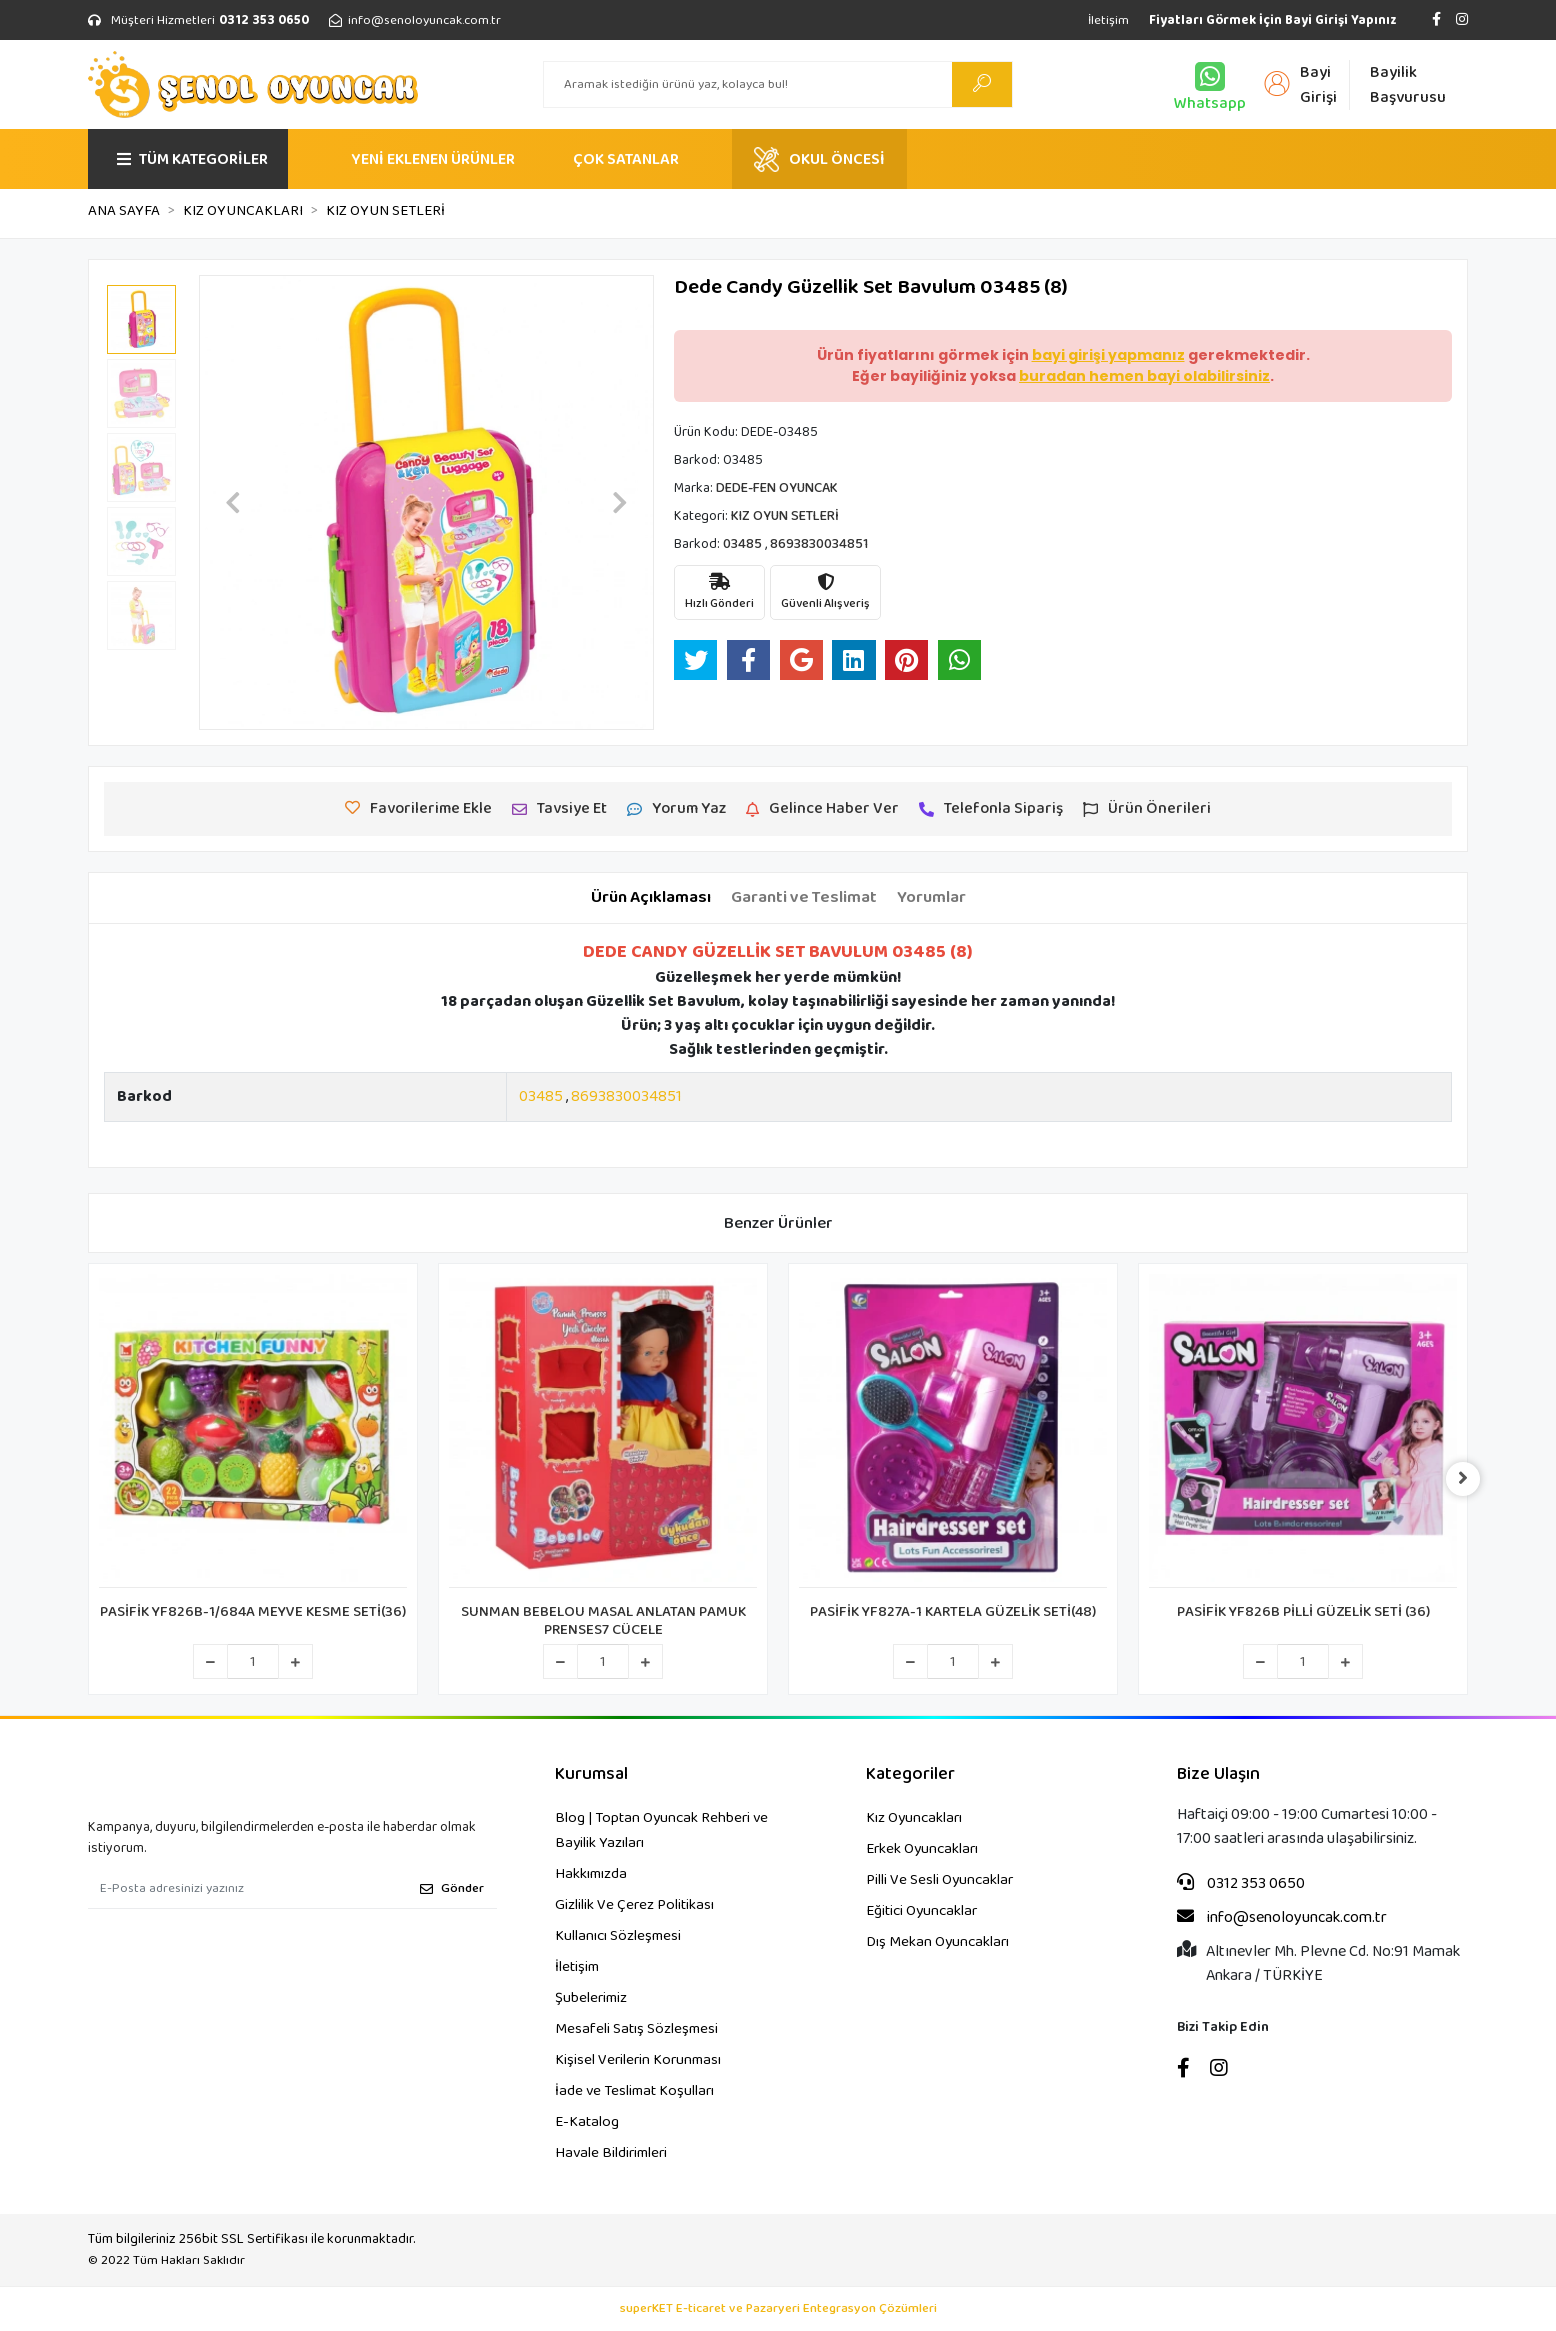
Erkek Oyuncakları (922, 1849)
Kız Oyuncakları (914, 1818)
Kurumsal (591, 1774)
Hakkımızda (591, 1874)
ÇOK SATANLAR (626, 159)
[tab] (651, 898)
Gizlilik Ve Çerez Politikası (634, 1905)
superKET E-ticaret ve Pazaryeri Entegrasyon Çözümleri (778, 2309)
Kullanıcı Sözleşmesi (618, 1936)
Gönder (452, 1888)
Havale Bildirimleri (611, 2153)
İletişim (1108, 20)
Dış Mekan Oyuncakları (937, 1942)
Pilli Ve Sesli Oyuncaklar (939, 1880)
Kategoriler (910, 1774)
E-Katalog (587, 2122)
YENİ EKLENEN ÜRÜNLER (433, 159)
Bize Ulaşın (1218, 1774)
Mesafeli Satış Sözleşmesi (636, 2029)
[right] (1468, 1479)
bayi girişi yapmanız (1108, 355)
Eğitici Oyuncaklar (921, 1911)
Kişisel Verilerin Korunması (638, 2060)
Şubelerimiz (591, 1998)
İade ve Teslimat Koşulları (634, 2091)
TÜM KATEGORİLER (192, 159)
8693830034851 (626, 1096)
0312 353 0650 (1241, 1884)
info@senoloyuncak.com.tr (1282, 1918)
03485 (541, 1096)
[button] (233, 502)
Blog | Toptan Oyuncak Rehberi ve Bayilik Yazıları (661, 1830)
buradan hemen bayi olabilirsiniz (1144, 376)
